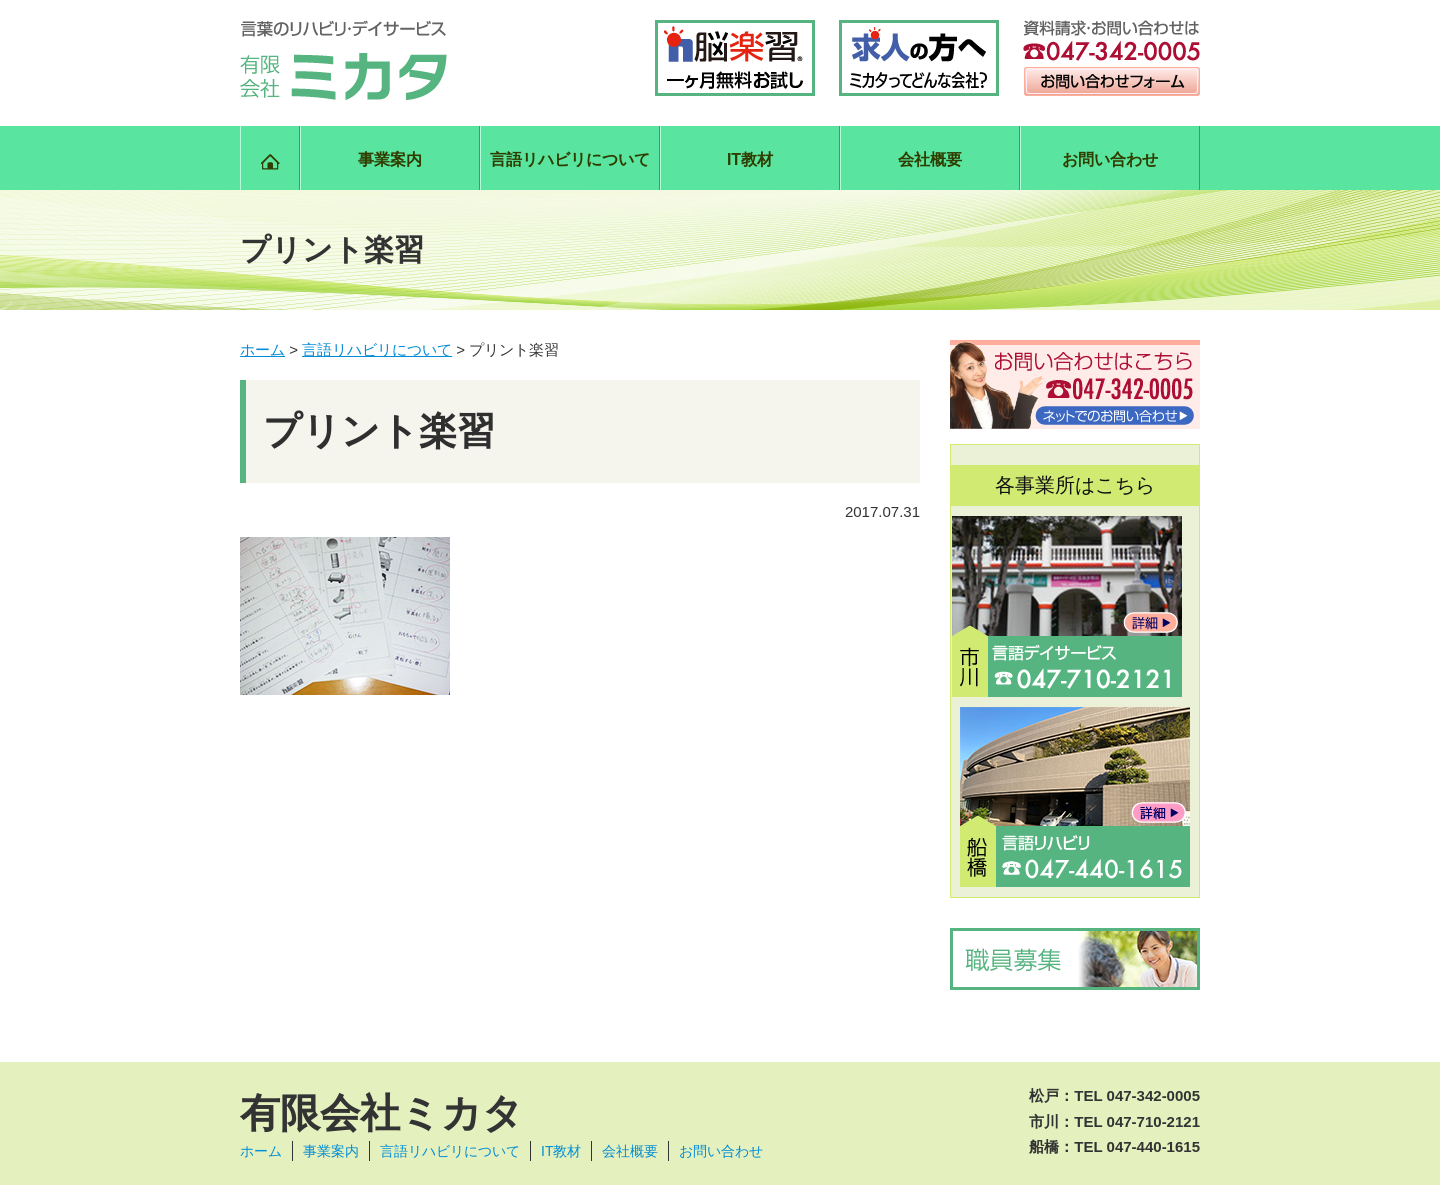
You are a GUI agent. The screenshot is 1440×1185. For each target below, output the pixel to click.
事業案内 (390, 159)
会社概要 (930, 159)
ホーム (261, 1151)
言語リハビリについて (570, 159)
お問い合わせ (1110, 159)
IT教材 (750, 159)
